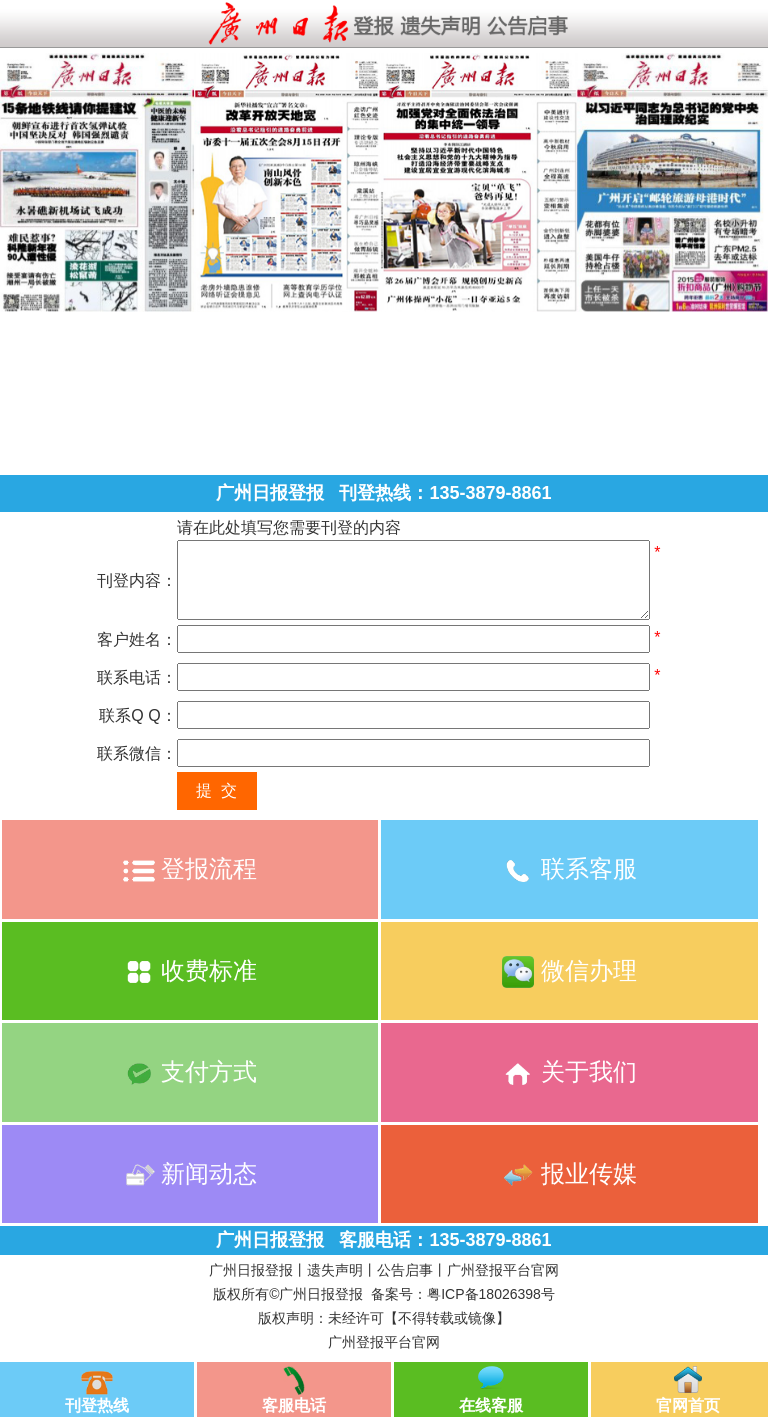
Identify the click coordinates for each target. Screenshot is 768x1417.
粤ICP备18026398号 (491, 1294)
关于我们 (569, 1071)
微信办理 (569, 970)
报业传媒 (569, 1173)
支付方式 (190, 1071)
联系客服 (569, 868)
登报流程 (190, 868)
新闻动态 (190, 1173)
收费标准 (190, 970)
